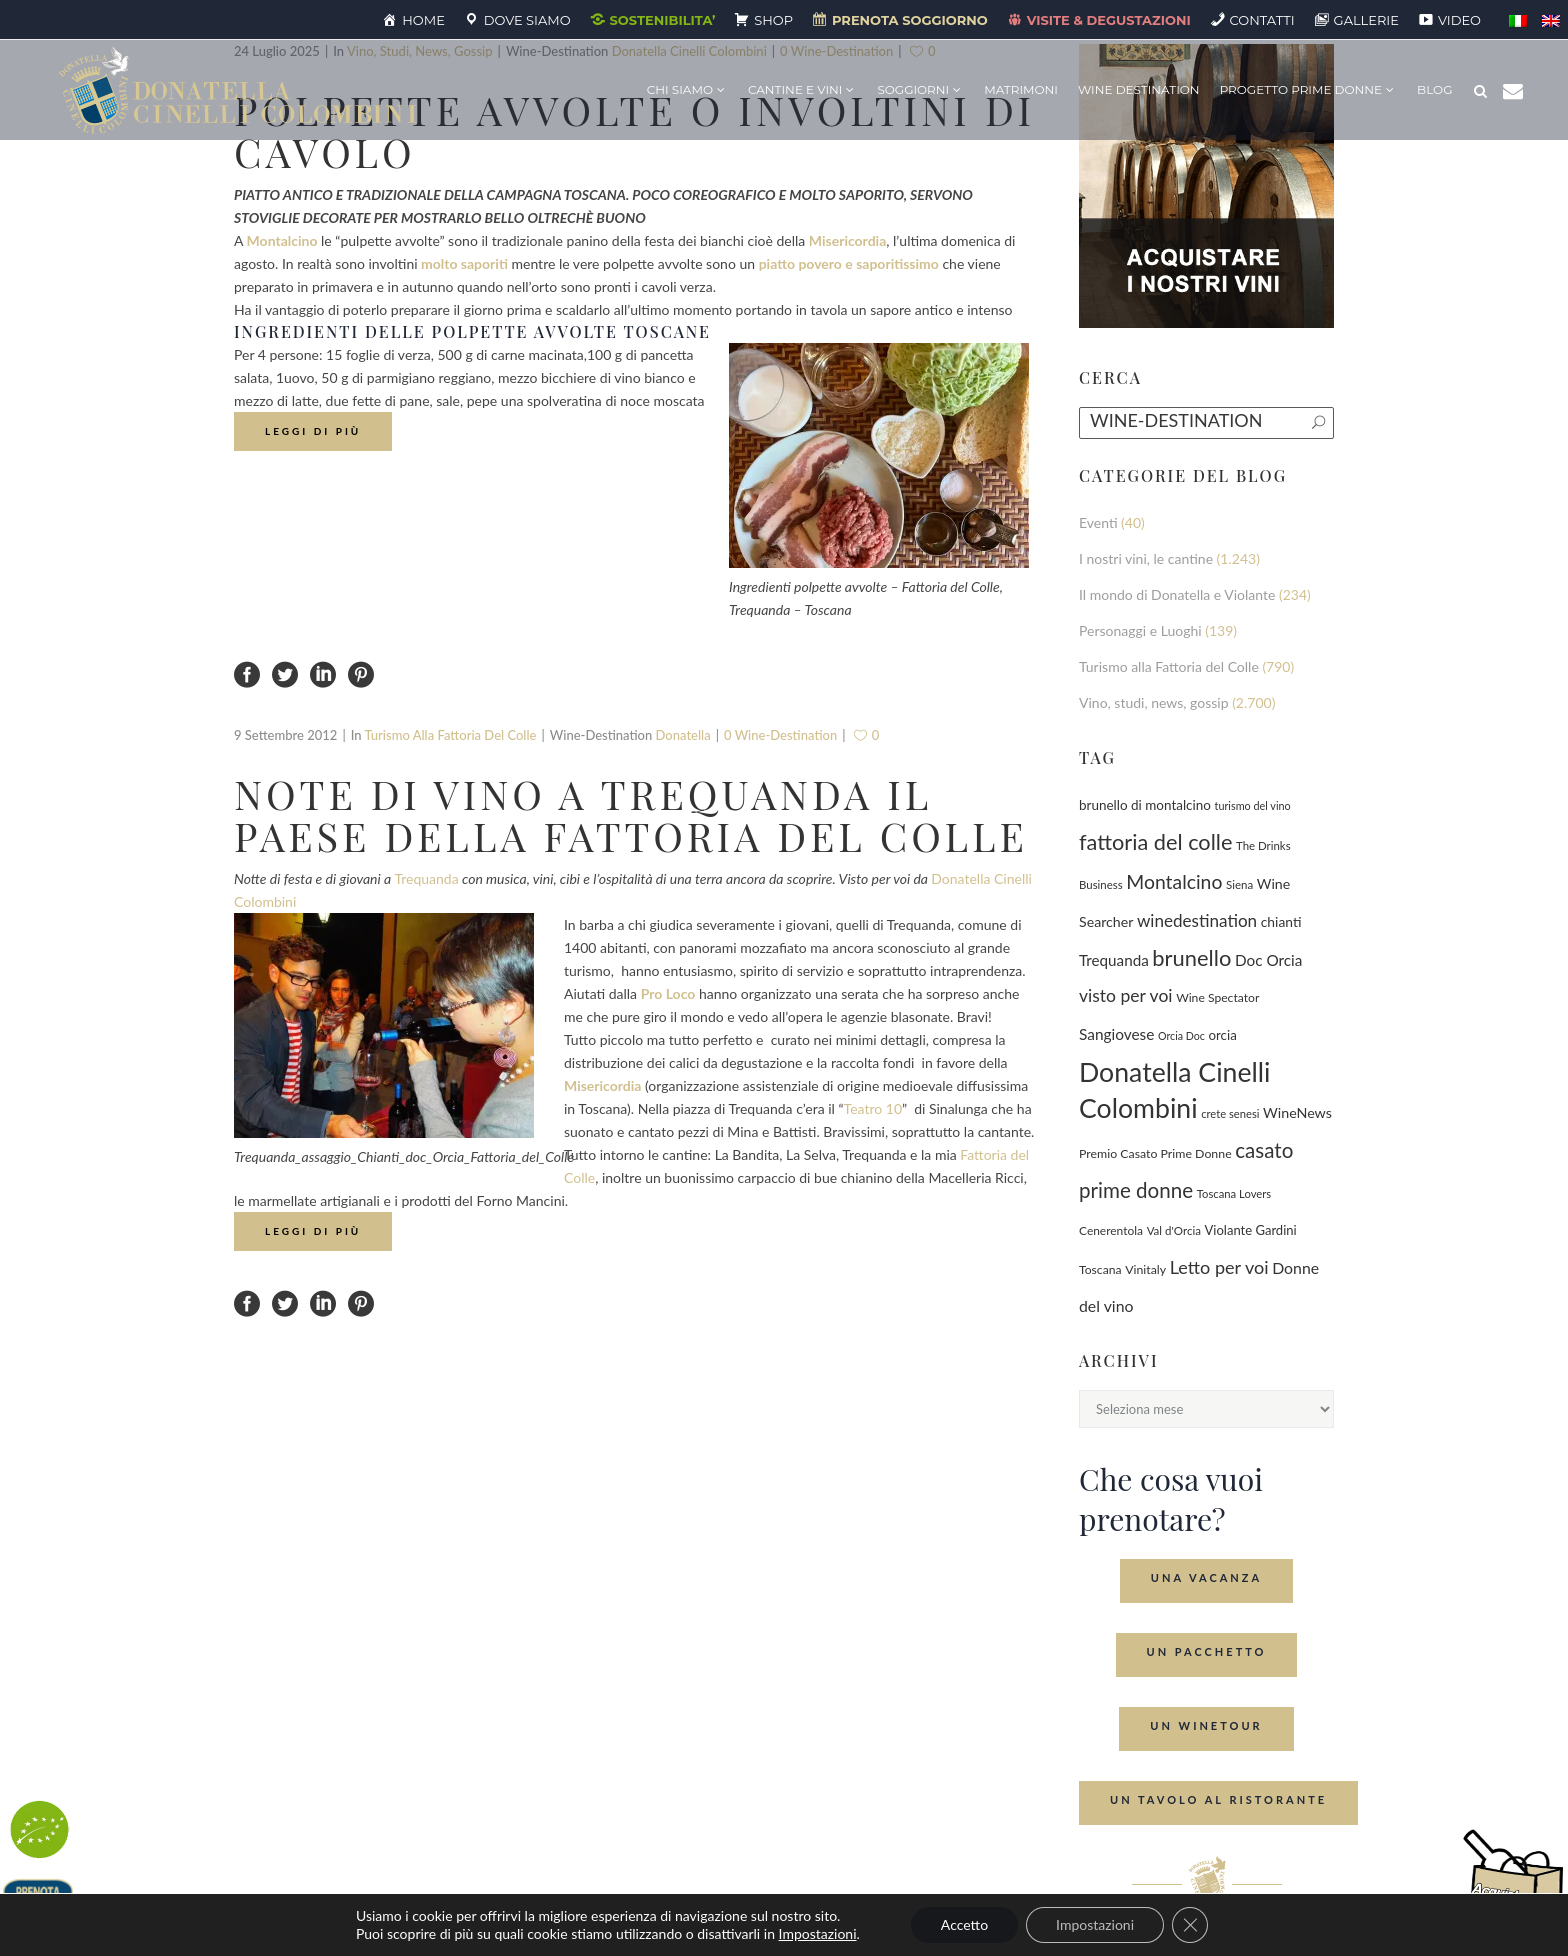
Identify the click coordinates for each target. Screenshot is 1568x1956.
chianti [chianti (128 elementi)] (1281, 921)
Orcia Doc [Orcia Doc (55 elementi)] (1181, 1035)
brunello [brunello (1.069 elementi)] (1191, 957)
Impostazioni (818, 1933)
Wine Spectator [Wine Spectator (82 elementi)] (1217, 997)
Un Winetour (1206, 1725)
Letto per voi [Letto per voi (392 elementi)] (1219, 1267)
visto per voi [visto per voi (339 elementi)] (1126, 995)
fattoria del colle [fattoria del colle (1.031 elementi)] (1155, 842)
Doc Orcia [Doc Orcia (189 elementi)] (1268, 960)
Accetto (964, 1924)
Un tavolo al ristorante (1218, 1799)
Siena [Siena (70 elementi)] (1239, 884)
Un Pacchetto (1207, 1651)
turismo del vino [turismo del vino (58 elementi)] (1253, 805)
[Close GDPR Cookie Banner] (1190, 1925)
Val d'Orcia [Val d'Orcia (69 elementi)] (1174, 1230)
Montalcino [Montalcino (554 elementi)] (1174, 881)
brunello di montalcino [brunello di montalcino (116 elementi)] (1145, 805)
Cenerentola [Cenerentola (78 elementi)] (1111, 1230)
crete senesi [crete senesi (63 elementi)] (1230, 1113)
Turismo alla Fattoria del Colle (450, 735)
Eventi (1098, 522)
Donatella (683, 735)
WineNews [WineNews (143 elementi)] (1297, 1112)
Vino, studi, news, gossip (1154, 702)
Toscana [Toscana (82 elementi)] (1100, 1269)
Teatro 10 (873, 1108)
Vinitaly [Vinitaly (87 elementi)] (1145, 1269)
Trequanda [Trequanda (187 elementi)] (1114, 960)
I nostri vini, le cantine (1146, 558)
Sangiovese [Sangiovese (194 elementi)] (1116, 1034)
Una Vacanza (1206, 1577)
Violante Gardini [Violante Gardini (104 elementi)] (1251, 1230)
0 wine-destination (780, 735)
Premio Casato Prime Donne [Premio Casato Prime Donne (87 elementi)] (1155, 1153)
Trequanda (426, 878)
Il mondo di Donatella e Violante (1177, 594)
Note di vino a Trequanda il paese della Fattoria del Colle (631, 814)
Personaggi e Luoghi (1140, 630)
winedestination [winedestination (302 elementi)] (1197, 920)
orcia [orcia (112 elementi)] (1223, 1035)
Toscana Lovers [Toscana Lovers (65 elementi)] (1234, 1193)
